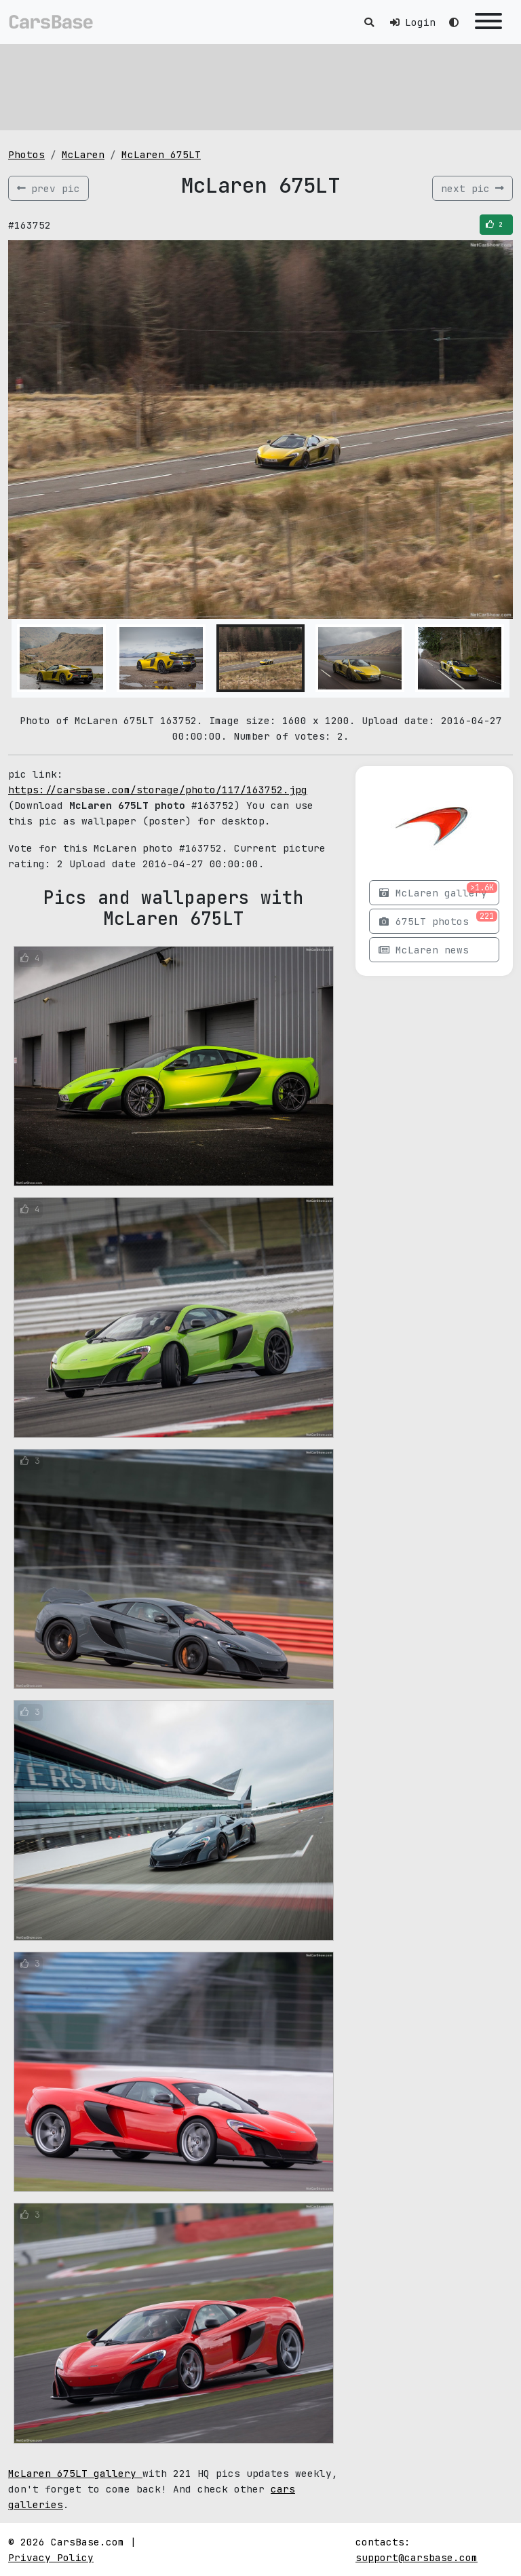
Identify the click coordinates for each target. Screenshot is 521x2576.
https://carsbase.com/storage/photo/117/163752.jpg (157, 789)
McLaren (83, 154)
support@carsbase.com (416, 2557)
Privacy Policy (51, 2557)
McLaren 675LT (161, 154)
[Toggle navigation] (488, 22)
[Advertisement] (260, 84)
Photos (26, 154)
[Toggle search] (369, 22)
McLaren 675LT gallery (75, 2473)
